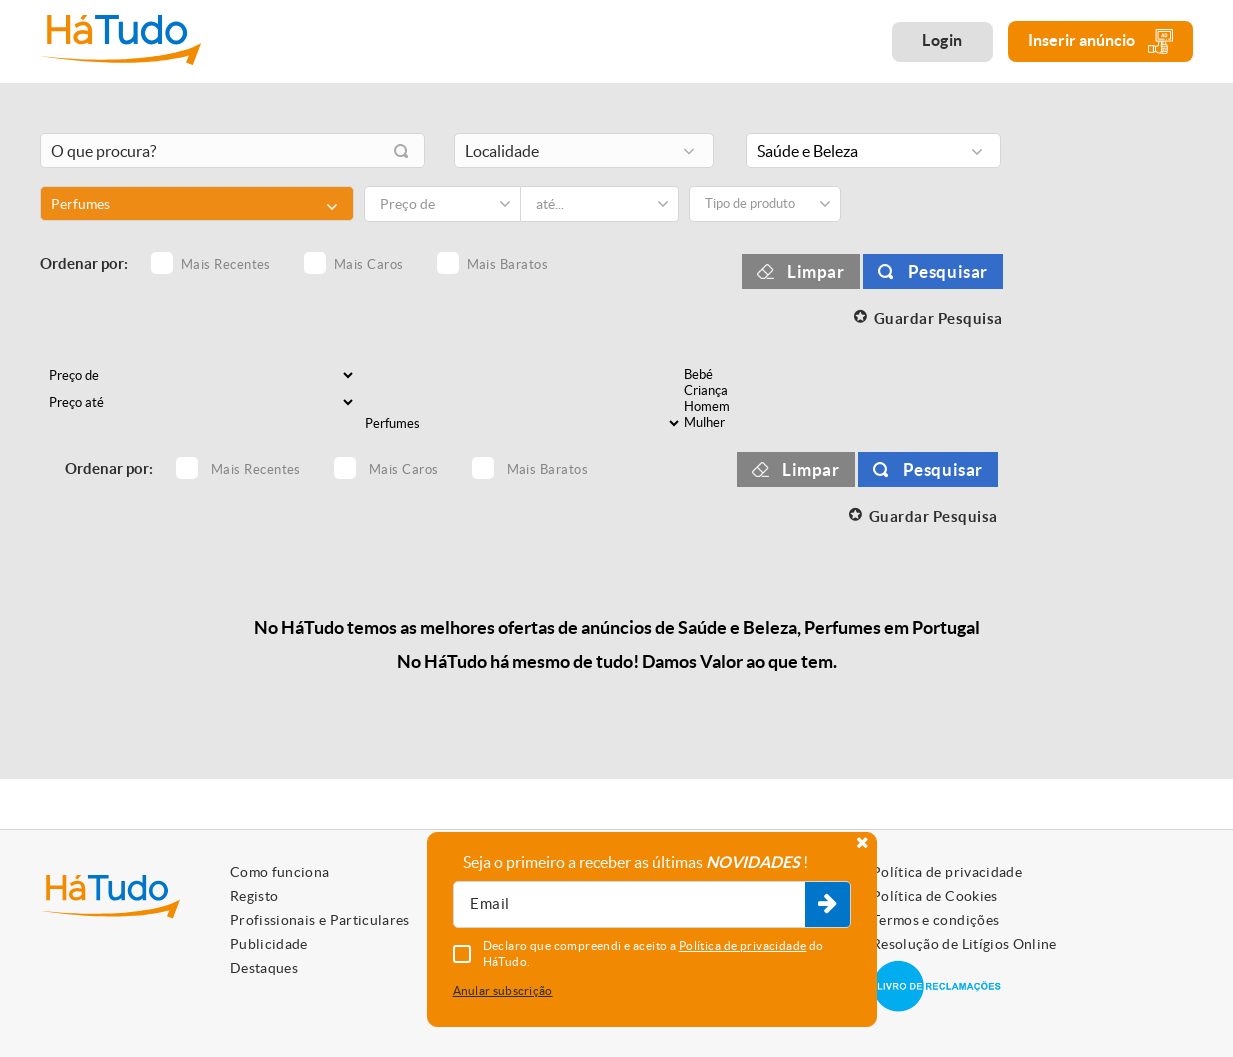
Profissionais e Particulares (320, 920)
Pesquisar (948, 271)
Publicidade (269, 944)
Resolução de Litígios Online (964, 944)
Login (942, 40)
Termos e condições (935, 920)
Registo (254, 896)
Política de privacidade (947, 872)
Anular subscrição (503, 990)
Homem (762, 407)
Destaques (264, 968)
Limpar (816, 271)
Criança (762, 391)
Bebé (762, 375)
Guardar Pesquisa (938, 318)
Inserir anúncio (1100, 41)
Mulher (762, 423)
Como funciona (280, 872)
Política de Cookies (935, 896)
